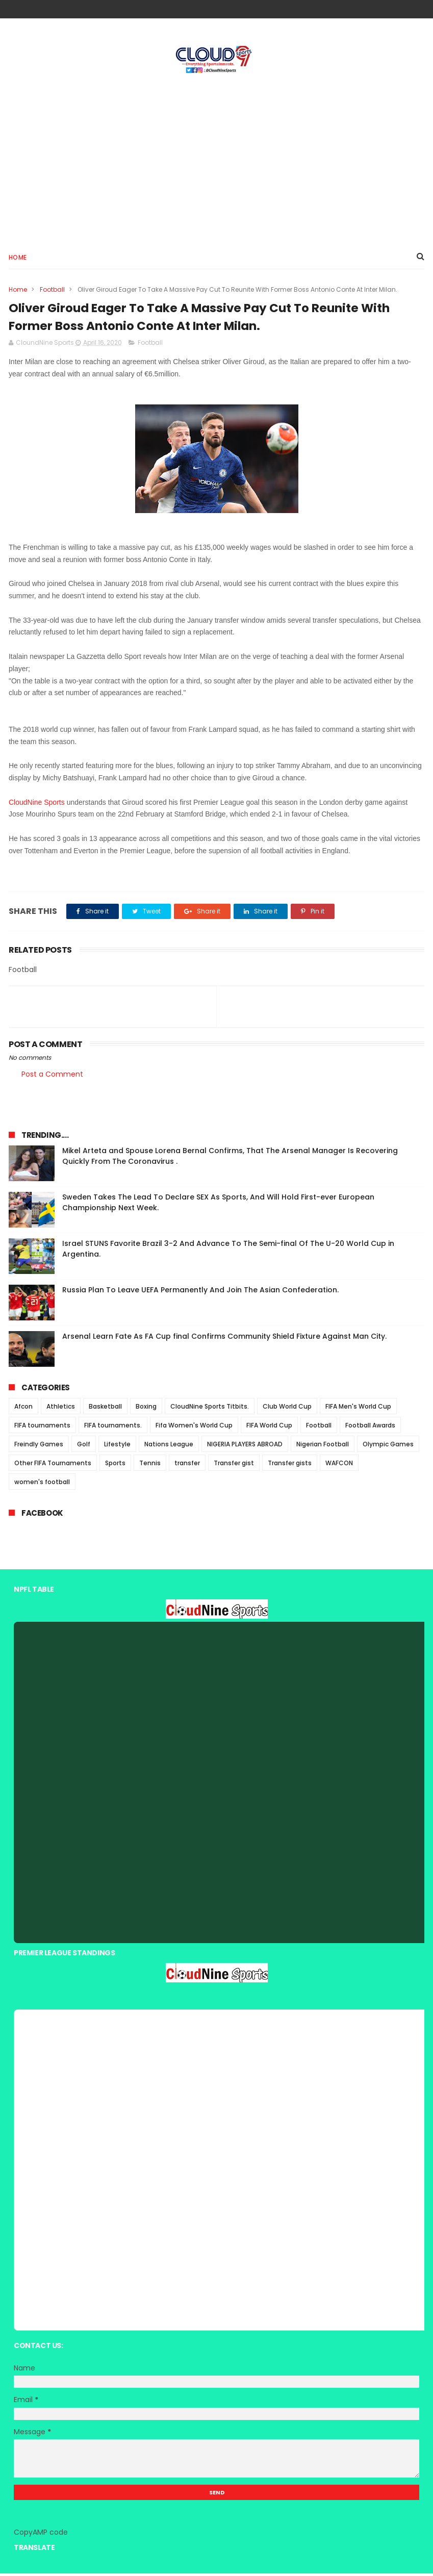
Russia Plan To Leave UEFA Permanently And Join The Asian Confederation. (200, 1292)
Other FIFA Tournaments (52, 1465)
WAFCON (339, 1465)
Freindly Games (38, 1446)
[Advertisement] (216, 158)
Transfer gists (290, 1465)
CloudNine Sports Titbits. (209, 1409)
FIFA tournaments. (113, 1427)
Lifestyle (117, 1446)
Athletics (60, 1409)
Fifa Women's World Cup (194, 1427)
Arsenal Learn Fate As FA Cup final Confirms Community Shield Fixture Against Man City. (224, 1339)
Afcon (23, 1409)
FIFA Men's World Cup (358, 1409)
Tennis (150, 1465)
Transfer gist (234, 1465)
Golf (83, 1446)
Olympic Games (388, 1446)
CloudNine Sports (37, 805)
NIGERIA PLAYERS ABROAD (245, 1446)
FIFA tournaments (42, 1427)
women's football (42, 1484)
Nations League (168, 1446)
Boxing (146, 1409)
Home (18, 258)
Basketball (105, 1409)
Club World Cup (287, 1409)
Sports (115, 1465)
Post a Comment (52, 1077)
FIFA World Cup (269, 1427)
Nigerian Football (322, 1446)
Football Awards (370, 1427)
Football (52, 290)
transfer (187, 1465)
